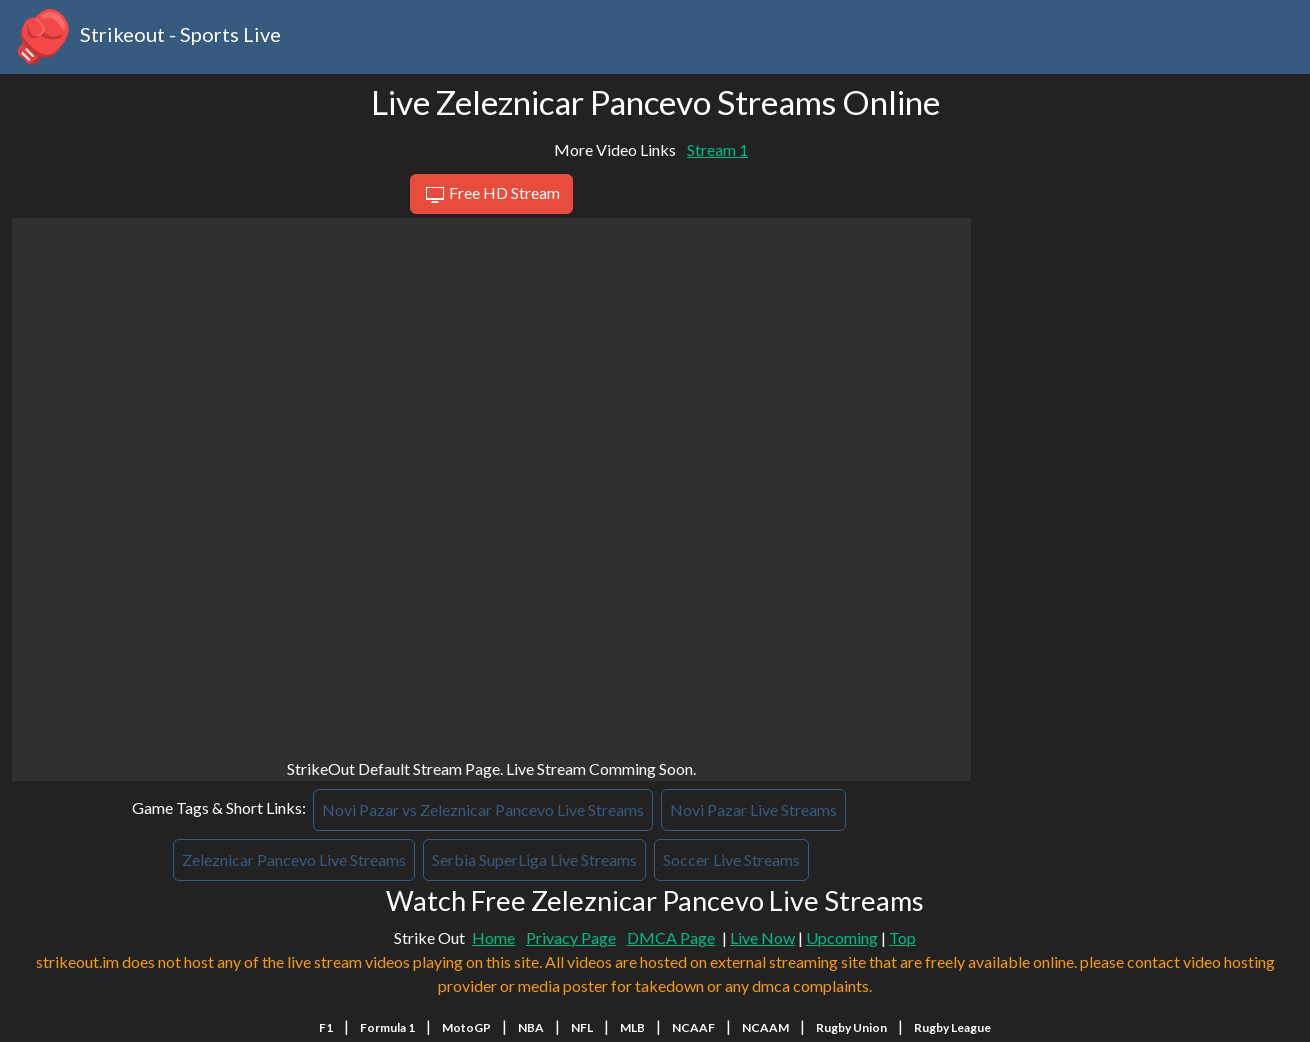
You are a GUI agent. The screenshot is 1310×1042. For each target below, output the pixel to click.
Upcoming (842, 937)
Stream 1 (717, 149)
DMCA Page (671, 937)
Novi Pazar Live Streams (753, 809)
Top (902, 937)
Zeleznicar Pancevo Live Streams (294, 859)
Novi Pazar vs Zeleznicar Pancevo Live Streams (483, 809)
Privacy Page (571, 937)
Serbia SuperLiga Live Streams (534, 859)
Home (493, 937)
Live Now (762, 937)
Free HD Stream (491, 195)
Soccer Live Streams (731, 859)
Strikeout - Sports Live (146, 37)
